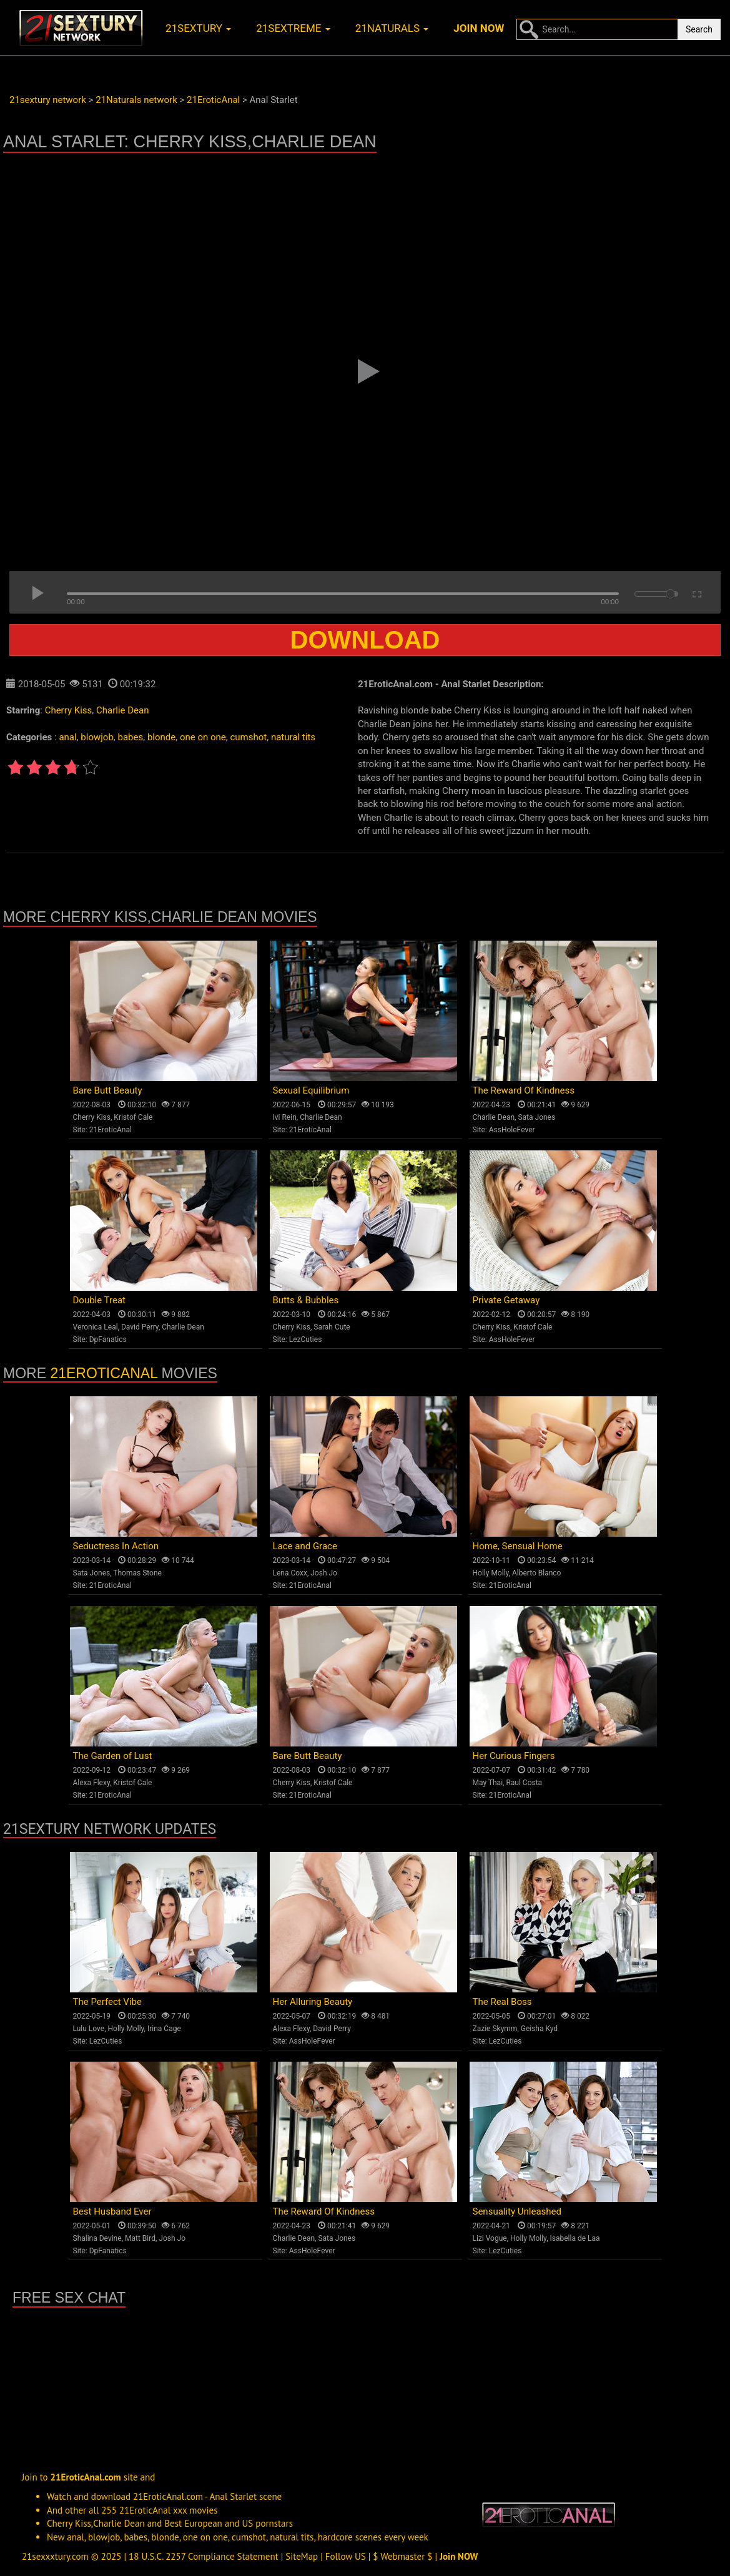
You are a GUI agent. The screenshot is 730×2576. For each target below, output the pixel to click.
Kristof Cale (133, 1117)
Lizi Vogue (490, 2238)
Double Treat (99, 1300)
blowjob (97, 737)
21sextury (198, 28)
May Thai (488, 1782)
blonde (161, 737)
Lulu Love (89, 2028)
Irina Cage (164, 2028)
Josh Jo (323, 1573)
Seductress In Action (116, 1546)
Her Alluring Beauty (313, 2001)
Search (699, 29)
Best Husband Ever (112, 2211)
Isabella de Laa (574, 2238)
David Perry (140, 1327)
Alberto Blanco (536, 1573)
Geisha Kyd (539, 2028)
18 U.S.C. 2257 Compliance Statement (204, 2556)
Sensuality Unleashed (517, 2211)
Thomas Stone (137, 1573)
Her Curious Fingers (514, 1755)
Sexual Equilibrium (311, 1090)
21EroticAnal (110, 1129)
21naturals (392, 28)
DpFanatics (108, 1339)
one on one (203, 737)
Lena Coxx (290, 1573)
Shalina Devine (97, 2238)
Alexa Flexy (91, 1782)
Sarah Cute (331, 1327)
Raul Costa (524, 1782)
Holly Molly (491, 1573)
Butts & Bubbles (306, 1300)
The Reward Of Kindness (524, 1090)
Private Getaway (506, 1300)
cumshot (248, 737)
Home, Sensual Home (518, 1546)
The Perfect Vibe (107, 2001)
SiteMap (301, 2556)
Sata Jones (536, 1117)
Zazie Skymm (495, 2028)
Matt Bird (140, 2238)
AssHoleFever (512, 1129)
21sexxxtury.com (55, 2556)
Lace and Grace (305, 1546)
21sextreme (293, 28)
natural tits (293, 737)
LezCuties (305, 1339)
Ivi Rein (285, 1117)
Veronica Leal (95, 1327)
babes (131, 737)
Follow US (345, 2556)
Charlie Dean (122, 710)
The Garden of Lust (112, 1755)
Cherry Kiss (68, 710)
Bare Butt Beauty (107, 1090)
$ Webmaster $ (402, 2556)
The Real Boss (502, 2001)
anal (67, 737)
